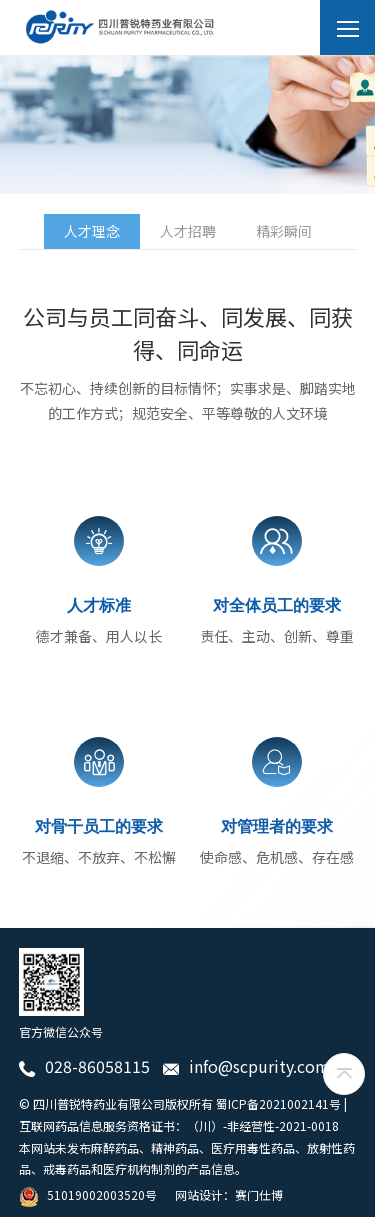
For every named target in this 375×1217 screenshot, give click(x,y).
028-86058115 (84, 1066)
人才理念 (92, 231)
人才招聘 (188, 231)
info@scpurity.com (246, 1066)
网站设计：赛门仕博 (229, 1194)
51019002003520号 (88, 1194)
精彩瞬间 (284, 231)
